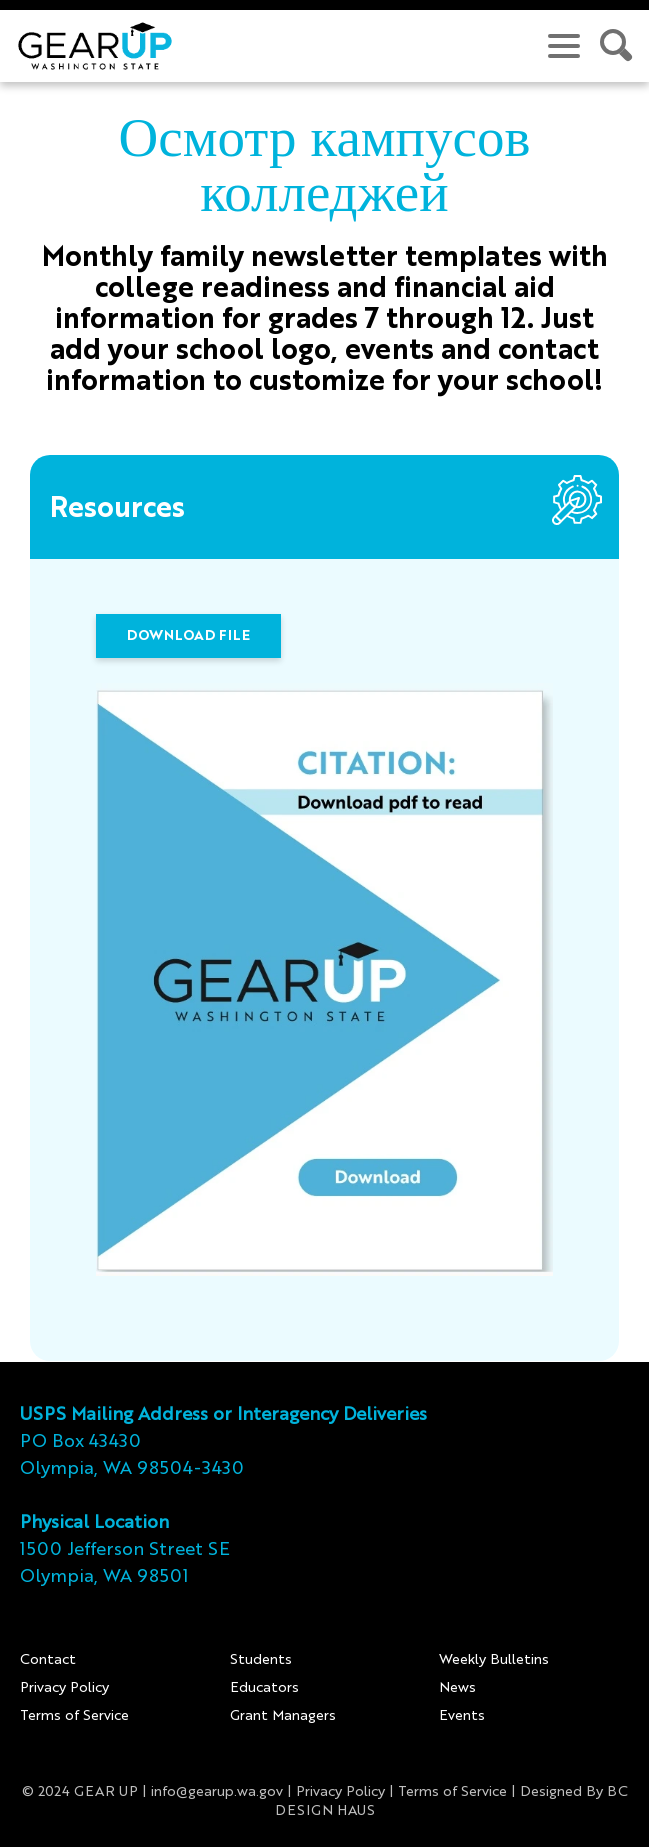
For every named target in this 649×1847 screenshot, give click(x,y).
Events (462, 1716)
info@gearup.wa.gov (217, 1792)
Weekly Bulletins (494, 1660)
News (457, 1688)
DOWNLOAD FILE (188, 636)
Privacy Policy (64, 1688)
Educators (264, 1688)
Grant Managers (283, 1716)
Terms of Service (74, 1716)
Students (261, 1660)
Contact (48, 1660)
